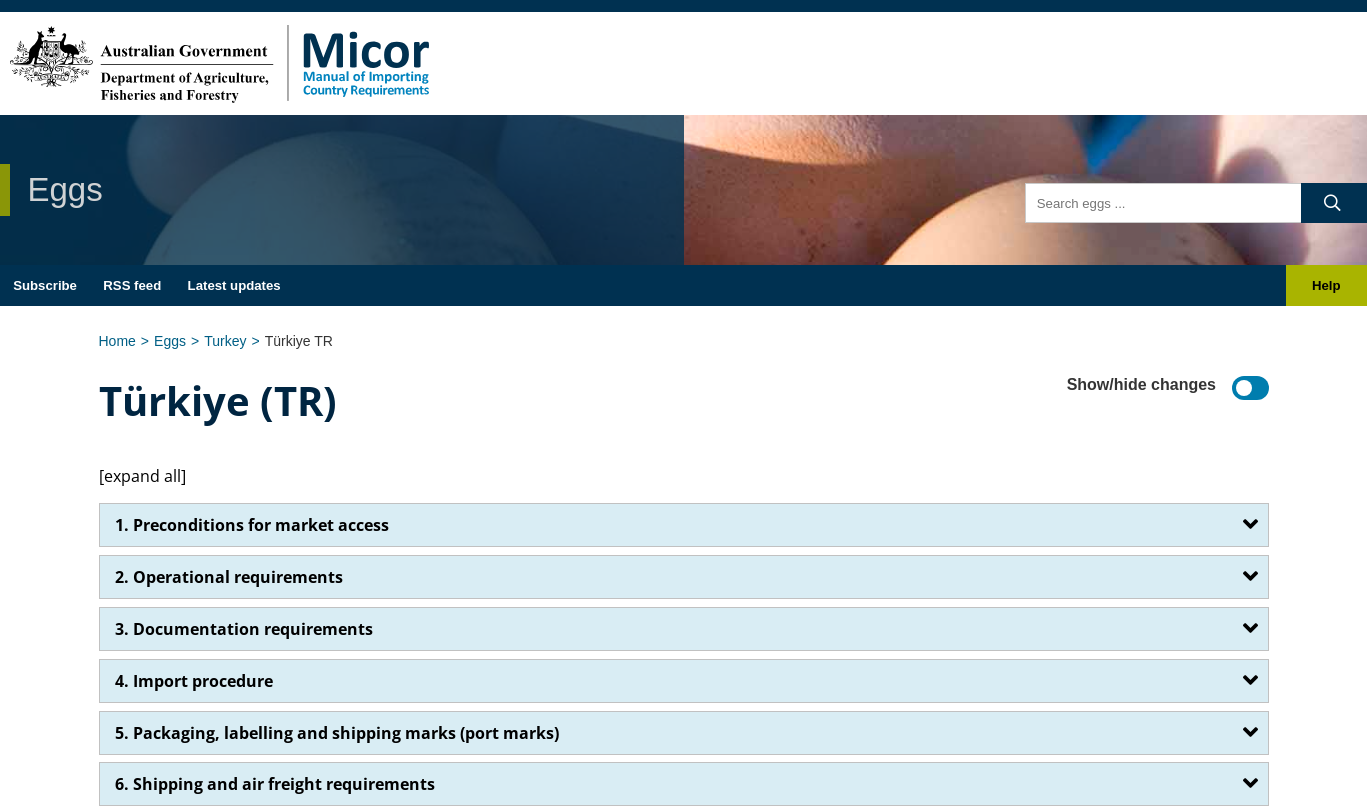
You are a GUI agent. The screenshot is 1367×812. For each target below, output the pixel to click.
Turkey (225, 341)
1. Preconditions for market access (252, 525)
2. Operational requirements (229, 577)
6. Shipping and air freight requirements (275, 784)
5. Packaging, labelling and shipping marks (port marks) (337, 733)
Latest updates (234, 285)
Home (117, 341)
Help (1326, 285)
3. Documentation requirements (244, 629)
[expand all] (142, 476)
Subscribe (45, 285)
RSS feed (132, 285)
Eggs (170, 341)
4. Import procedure (194, 681)
